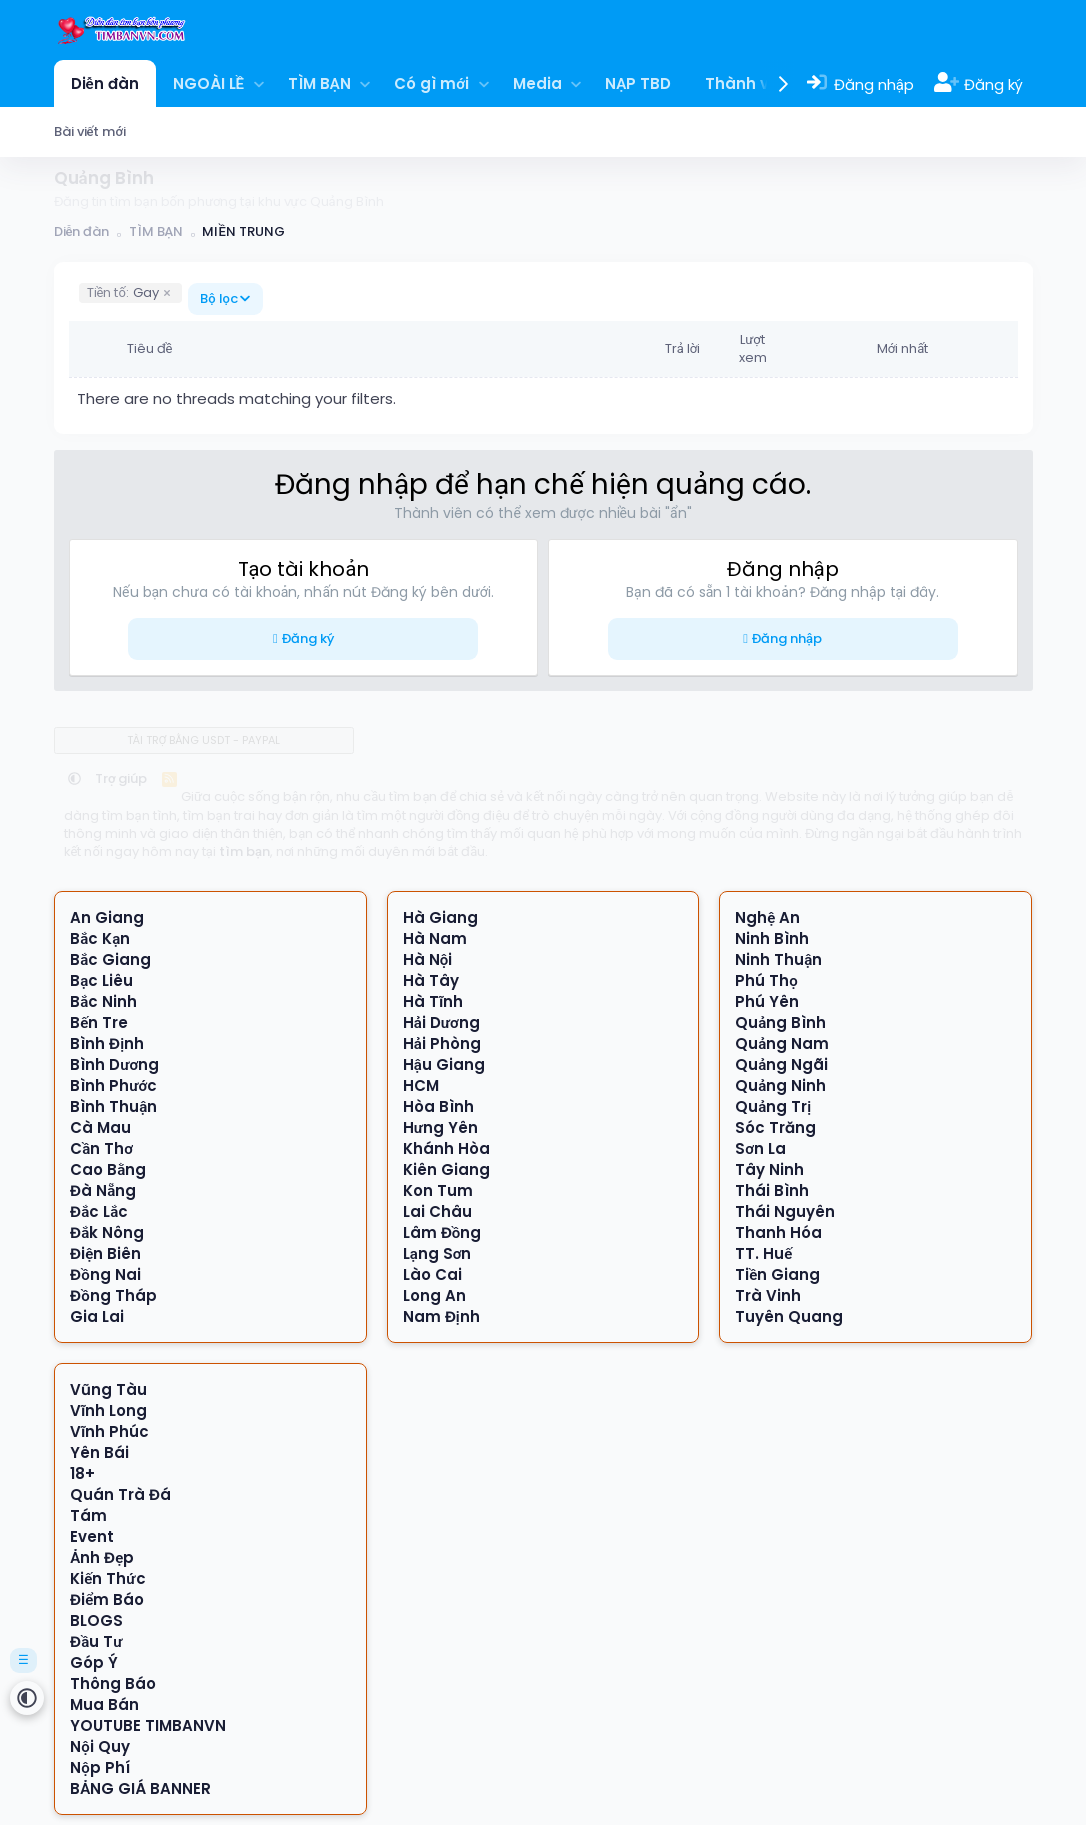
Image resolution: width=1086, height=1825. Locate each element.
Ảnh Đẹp (102, 1557)
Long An (434, 1295)
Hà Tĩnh (433, 1001)
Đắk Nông (107, 1232)
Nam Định (441, 1316)
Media (537, 83)
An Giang (107, 917)
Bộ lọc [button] (219, 298)
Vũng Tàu (108, 1389)
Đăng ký (308, 638)
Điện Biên (105, 1253)
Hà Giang (440, 917)
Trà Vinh (768, 1295)
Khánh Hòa (446, 1148)
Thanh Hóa (778, 1232)
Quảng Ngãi (781, 1064)
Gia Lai (97, 1316)
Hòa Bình (438, 1106)
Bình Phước (113, 1085)
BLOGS (96, 1620)
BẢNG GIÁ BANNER (140, 1788)
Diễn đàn (105, 83)
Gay (123, 292)
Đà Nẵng (103, 1190)
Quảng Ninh (780, 1085)
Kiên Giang (446, 1169)
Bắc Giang (110, 959)
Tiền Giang (777, 1274)
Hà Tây (431, 980)
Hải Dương (441, 1022)
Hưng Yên (440, 1127)
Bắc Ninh (103, 1001)
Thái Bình (772, 1190)
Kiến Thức (107, 1578)
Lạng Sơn (437, 1253)
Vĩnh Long (108, 1410)
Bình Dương (114, 1064)
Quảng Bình (780, 1022)
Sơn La (760, 1148)
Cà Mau (100, 1127)
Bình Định (107, 1043)
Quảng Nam (782, 1043)
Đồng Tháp (113, 1295)
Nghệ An (767, 917)
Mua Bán (104, 1704)
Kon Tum (438, 1190)
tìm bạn (244, 851)
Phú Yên (767, 1001)
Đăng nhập (787, 638)
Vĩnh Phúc (109, 1431)
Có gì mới (431, 83)
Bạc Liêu (101, 980)
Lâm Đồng (442, 1232)
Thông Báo (113, 1683)
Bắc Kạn (100, 938)
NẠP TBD (638, 83)
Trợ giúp (121, 778)
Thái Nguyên (785, 1211)
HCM (421, 1085)
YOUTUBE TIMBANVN (148, 1725)
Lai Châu (437, 1211)
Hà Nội (428, 959)
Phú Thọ (766, 980)
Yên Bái (99, 1452)
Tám (88, 1515)
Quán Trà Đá (120, 1494)
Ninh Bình (772, 938)
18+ (82, 1473)
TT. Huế (763, 1253)
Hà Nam (435, 938)
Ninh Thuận (778, 959)
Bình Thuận (113, 1106)
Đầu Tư (96, 1641)
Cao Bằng (108, 1169)
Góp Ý (94, 1662)
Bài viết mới (90, 131)
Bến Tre (99, 1022)
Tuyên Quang (789, 1316)
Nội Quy (100, 1746)
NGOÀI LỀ (208, 83)
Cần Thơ (101, 1148)
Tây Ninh (769, 1169)
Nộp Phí (100, 1767)
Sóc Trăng (775, 1127)
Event (92, 1536)
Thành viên (749, 83)
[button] (258, 83)
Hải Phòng (442, 1043)
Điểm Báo (107, 1599)
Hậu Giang (444, 1064)
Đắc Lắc (99, 1211)
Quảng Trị (773, 1106)
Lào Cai (432, 1274)
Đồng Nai (105, 1274)
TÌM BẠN (319, 83)
